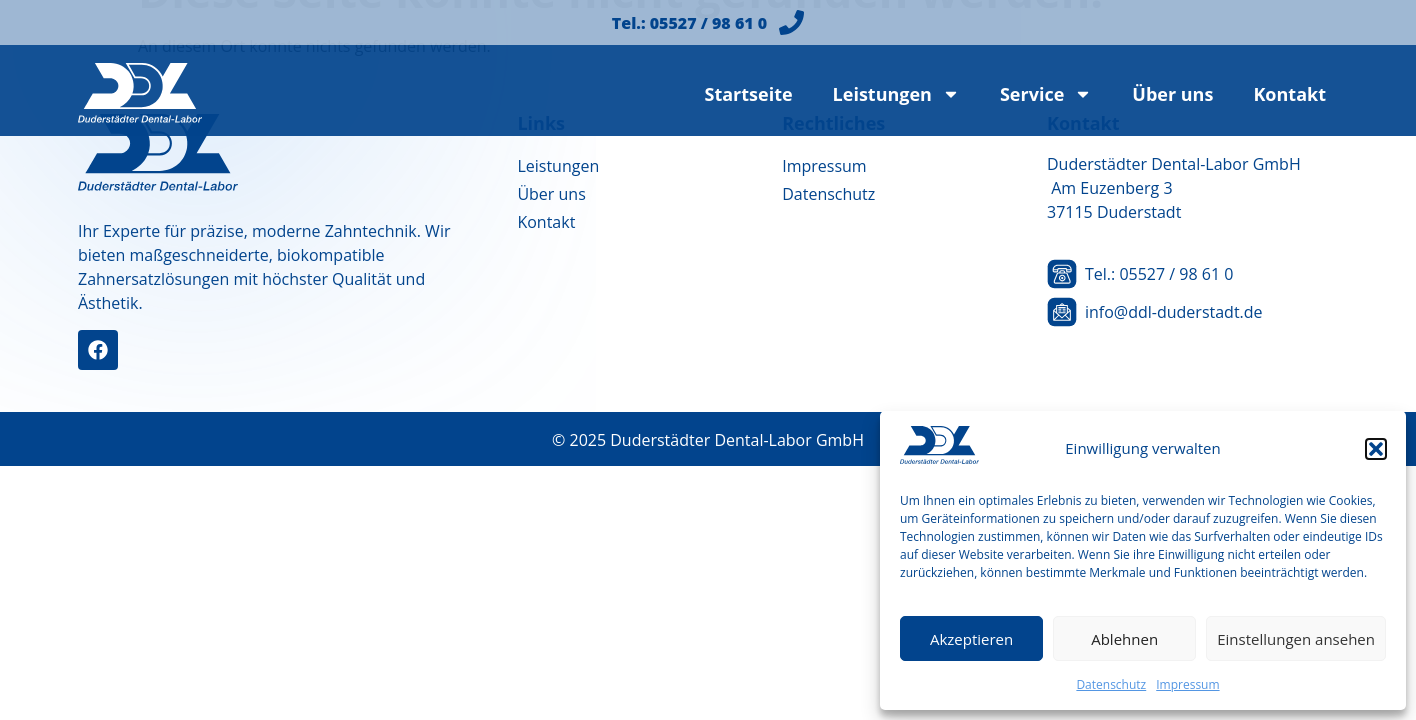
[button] (1376, 449)
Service (1046, 94)
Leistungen (896, 94)
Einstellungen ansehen (1296, 639)
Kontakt (1289, 94)
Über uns (1172, 94)
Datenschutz (1111, 684)
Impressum (1187, 684)
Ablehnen (1124, 639)
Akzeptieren (971, 639)
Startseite (748, 94)
